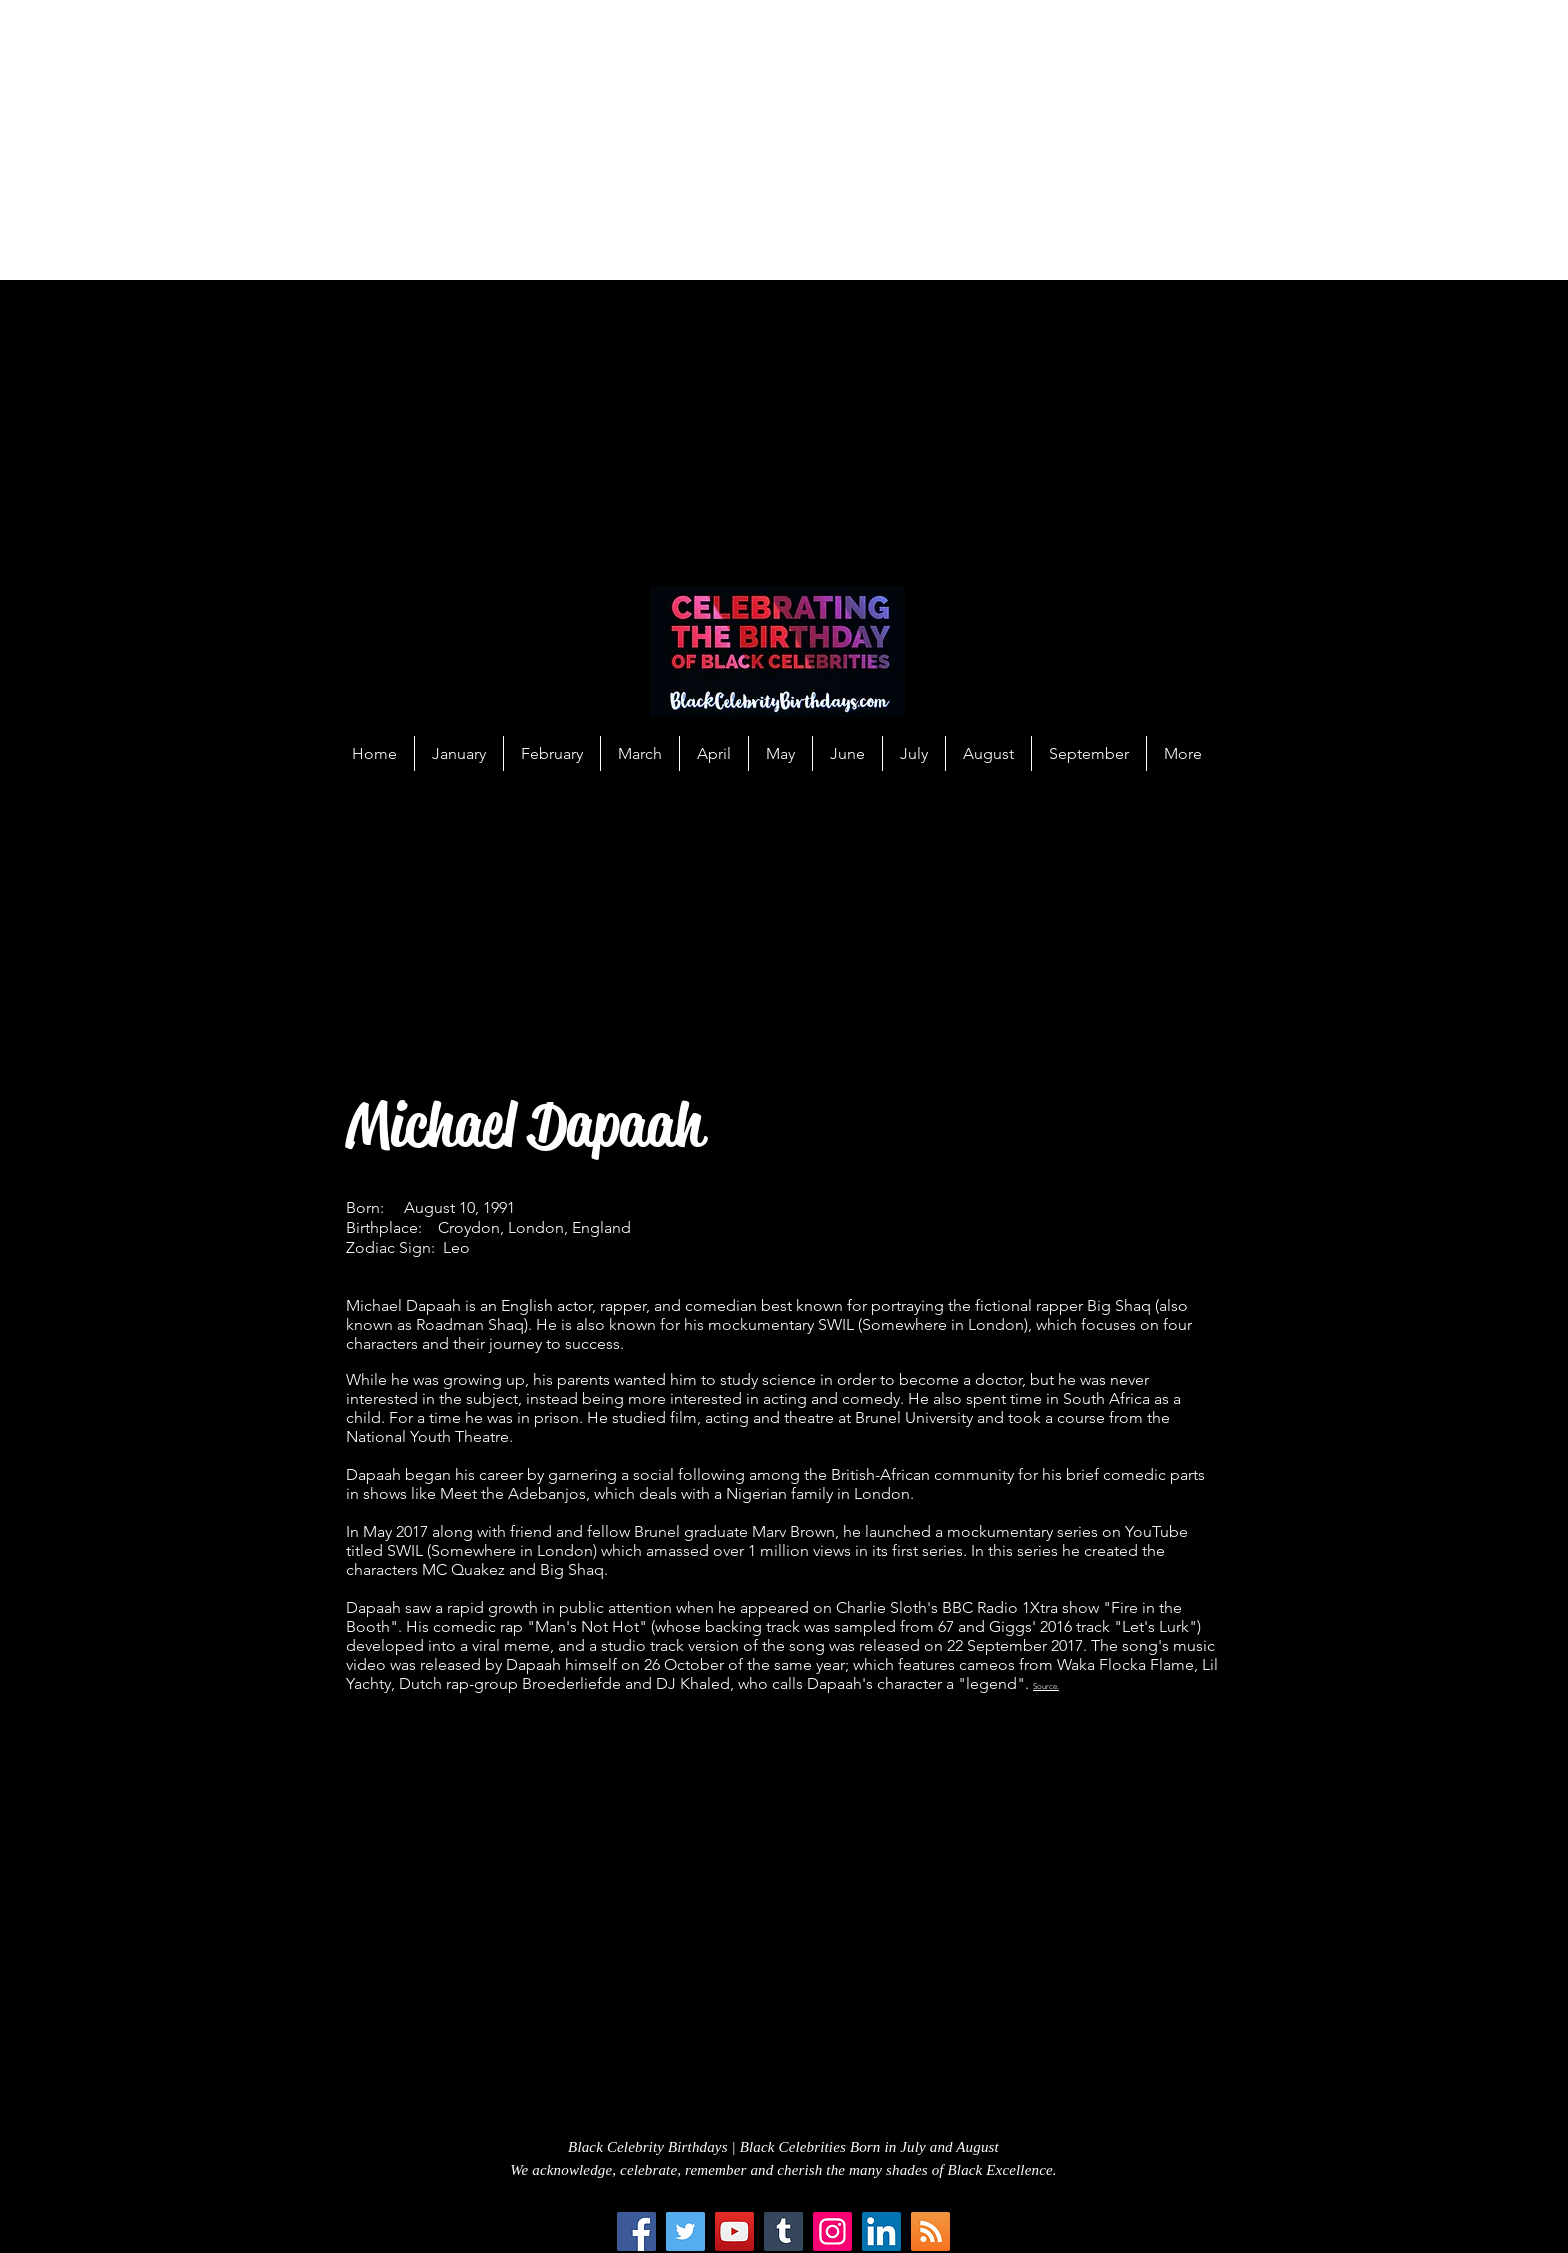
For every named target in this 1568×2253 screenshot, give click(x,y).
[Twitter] (685, 2231)
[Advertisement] (600, 140)
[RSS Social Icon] (930, 2231)
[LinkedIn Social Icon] (881, 2231)
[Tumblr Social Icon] (783, 2231)
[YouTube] (734, 2231)
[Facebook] (636, 2231)
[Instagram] (832, 2231)
